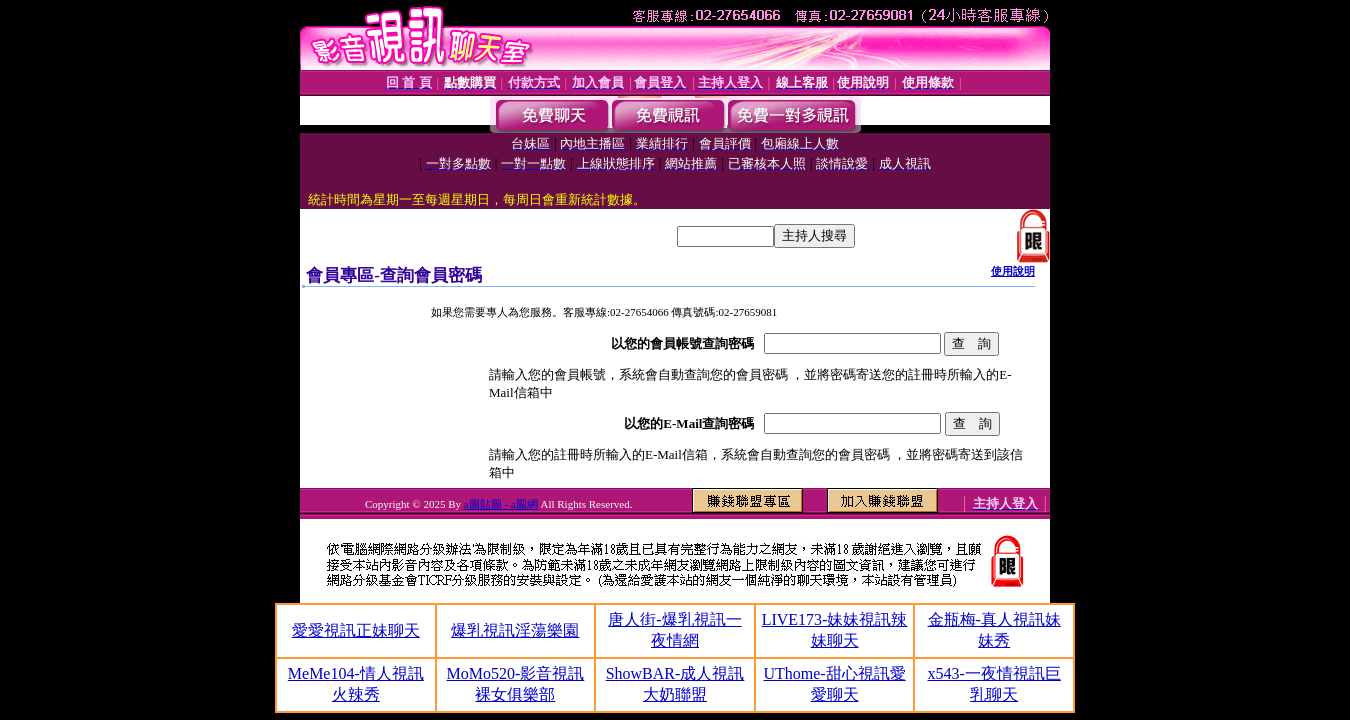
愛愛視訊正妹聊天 (356, 630)
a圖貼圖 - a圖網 (501, 504)
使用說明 (1013, 271)
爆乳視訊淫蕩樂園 (515, 630)
